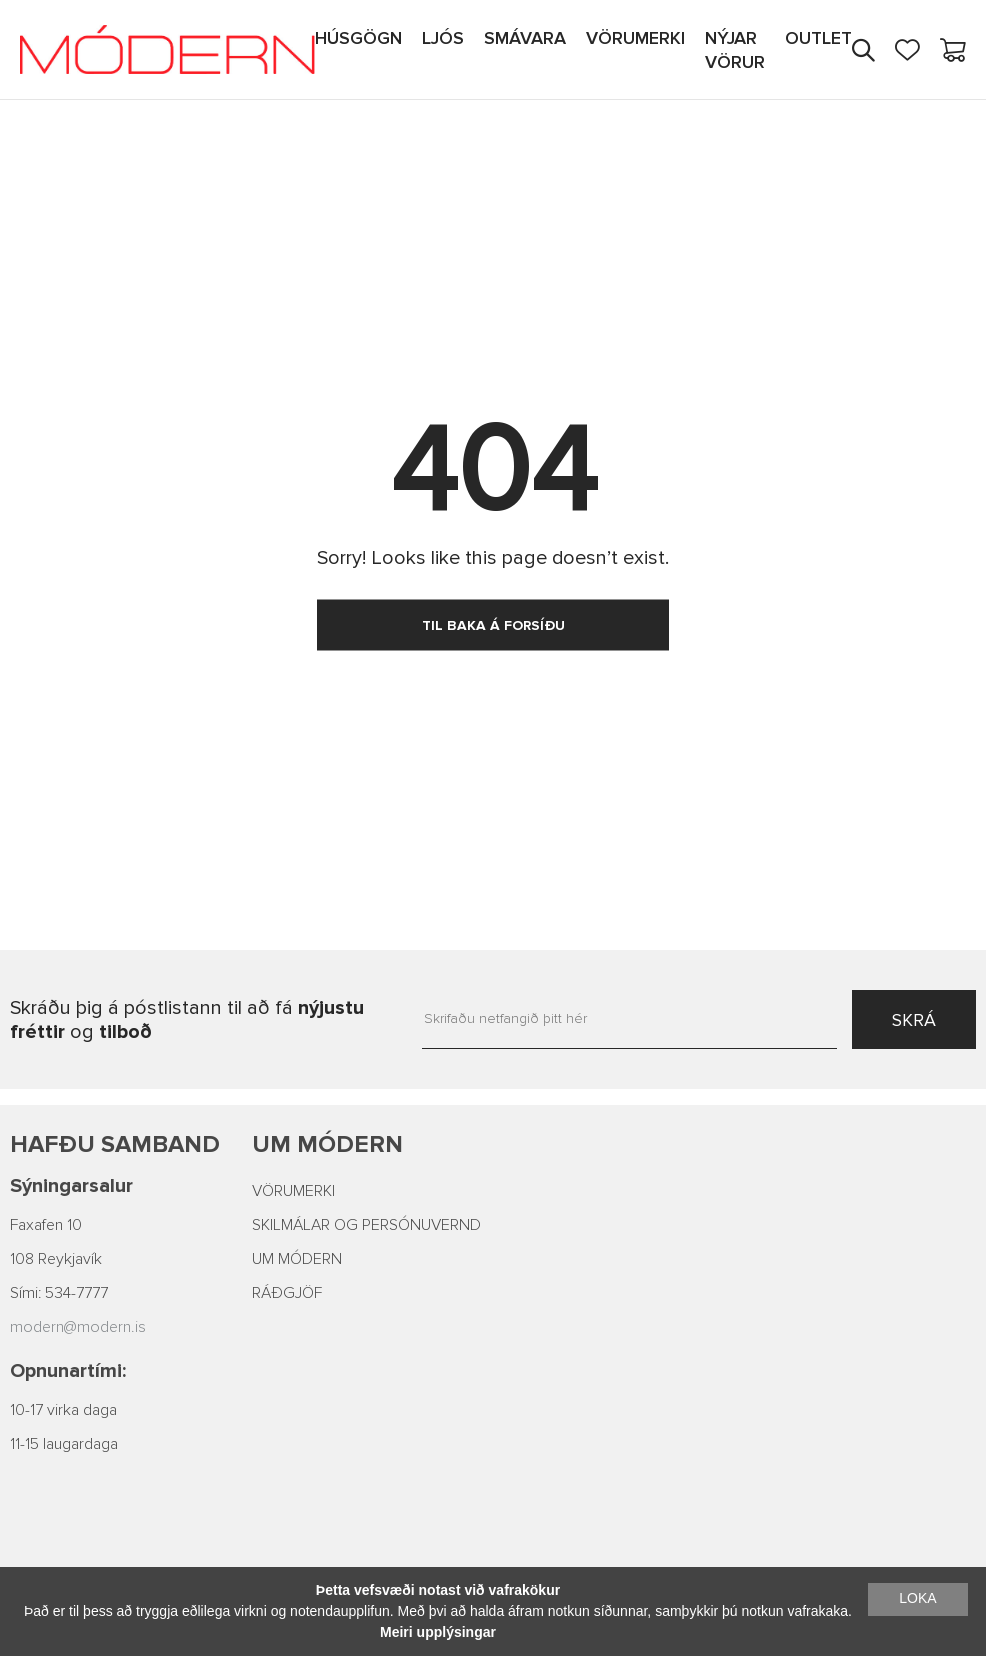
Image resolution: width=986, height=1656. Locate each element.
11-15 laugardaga (64, 1444)
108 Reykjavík (56, 1259)
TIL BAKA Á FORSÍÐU (493, 625)
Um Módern (327, 1144)
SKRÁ (914, 1020)
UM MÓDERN (297, 1259)
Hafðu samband (115, 1144)
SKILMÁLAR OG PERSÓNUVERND (366, 1225)
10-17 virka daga (63, 1410)
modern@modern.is (78, 1327)
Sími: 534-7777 (59, 1293)
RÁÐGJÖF (287, 1293)
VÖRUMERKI (293, 1191)
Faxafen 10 (46, 1225)
